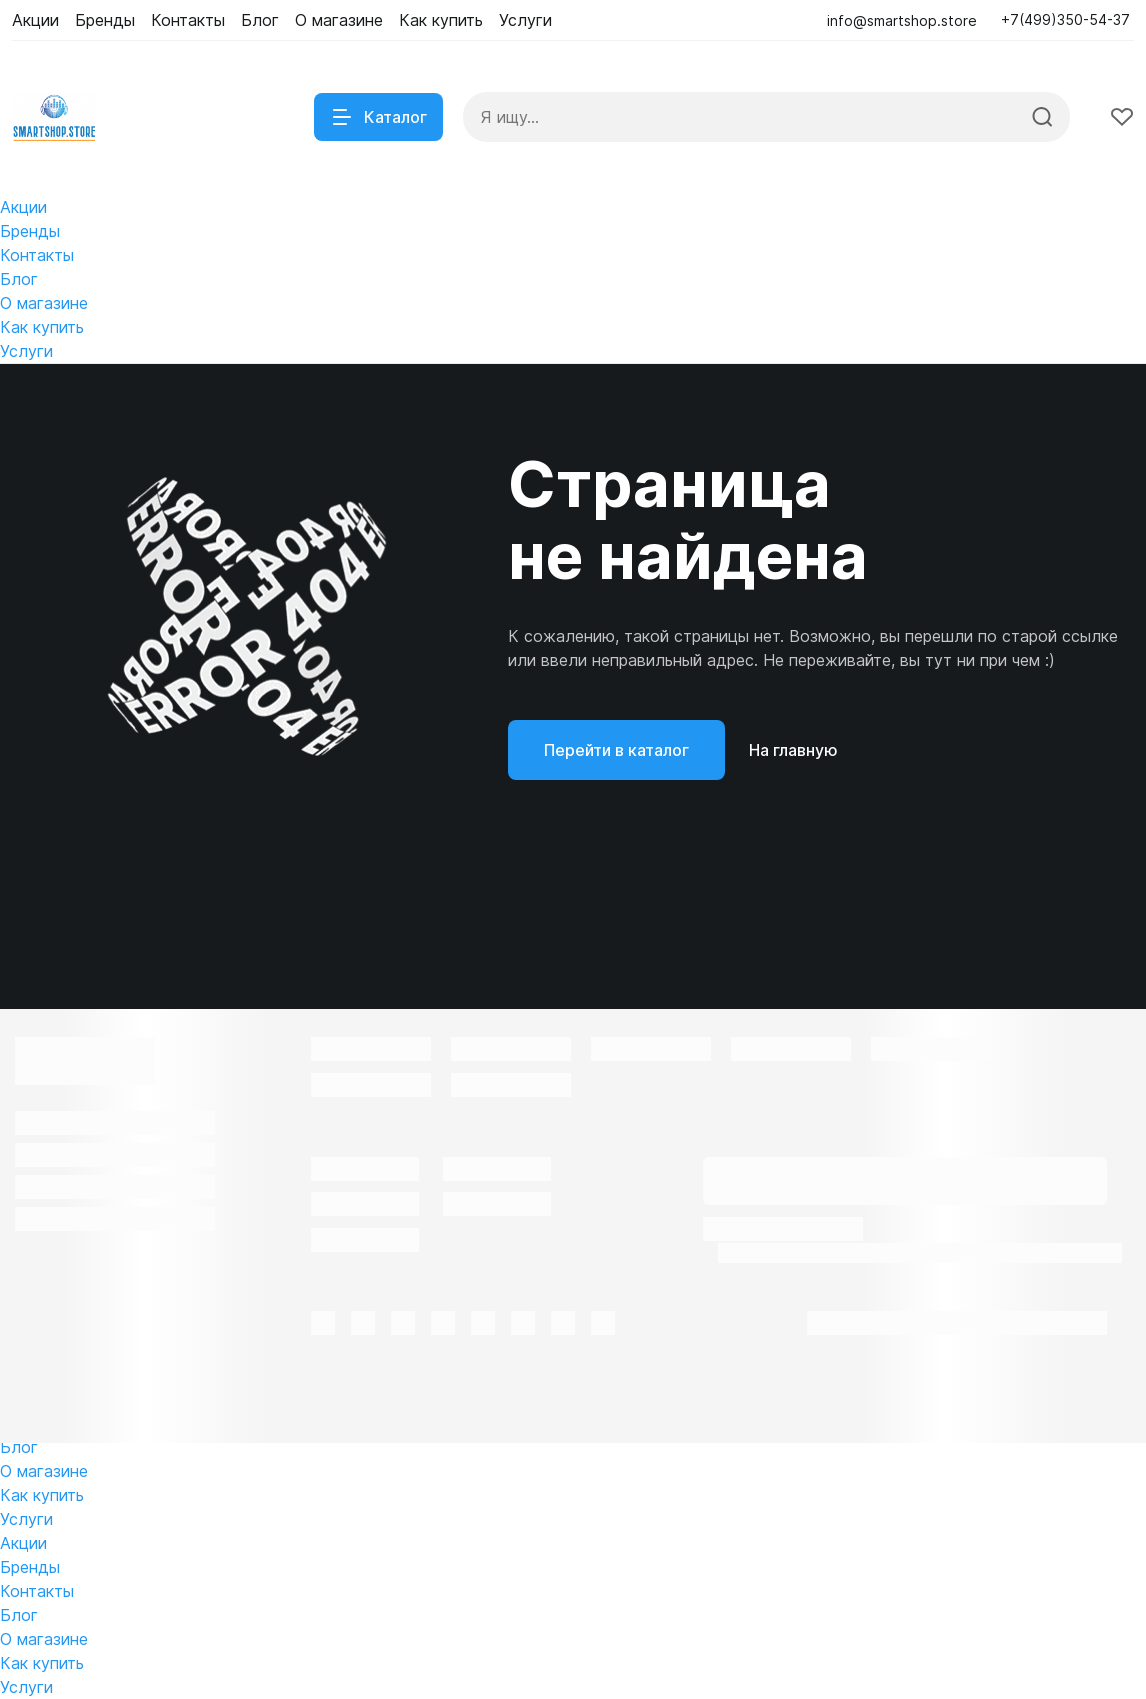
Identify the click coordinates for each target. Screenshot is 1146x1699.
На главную (793, 750)
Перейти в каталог (616, 750)
